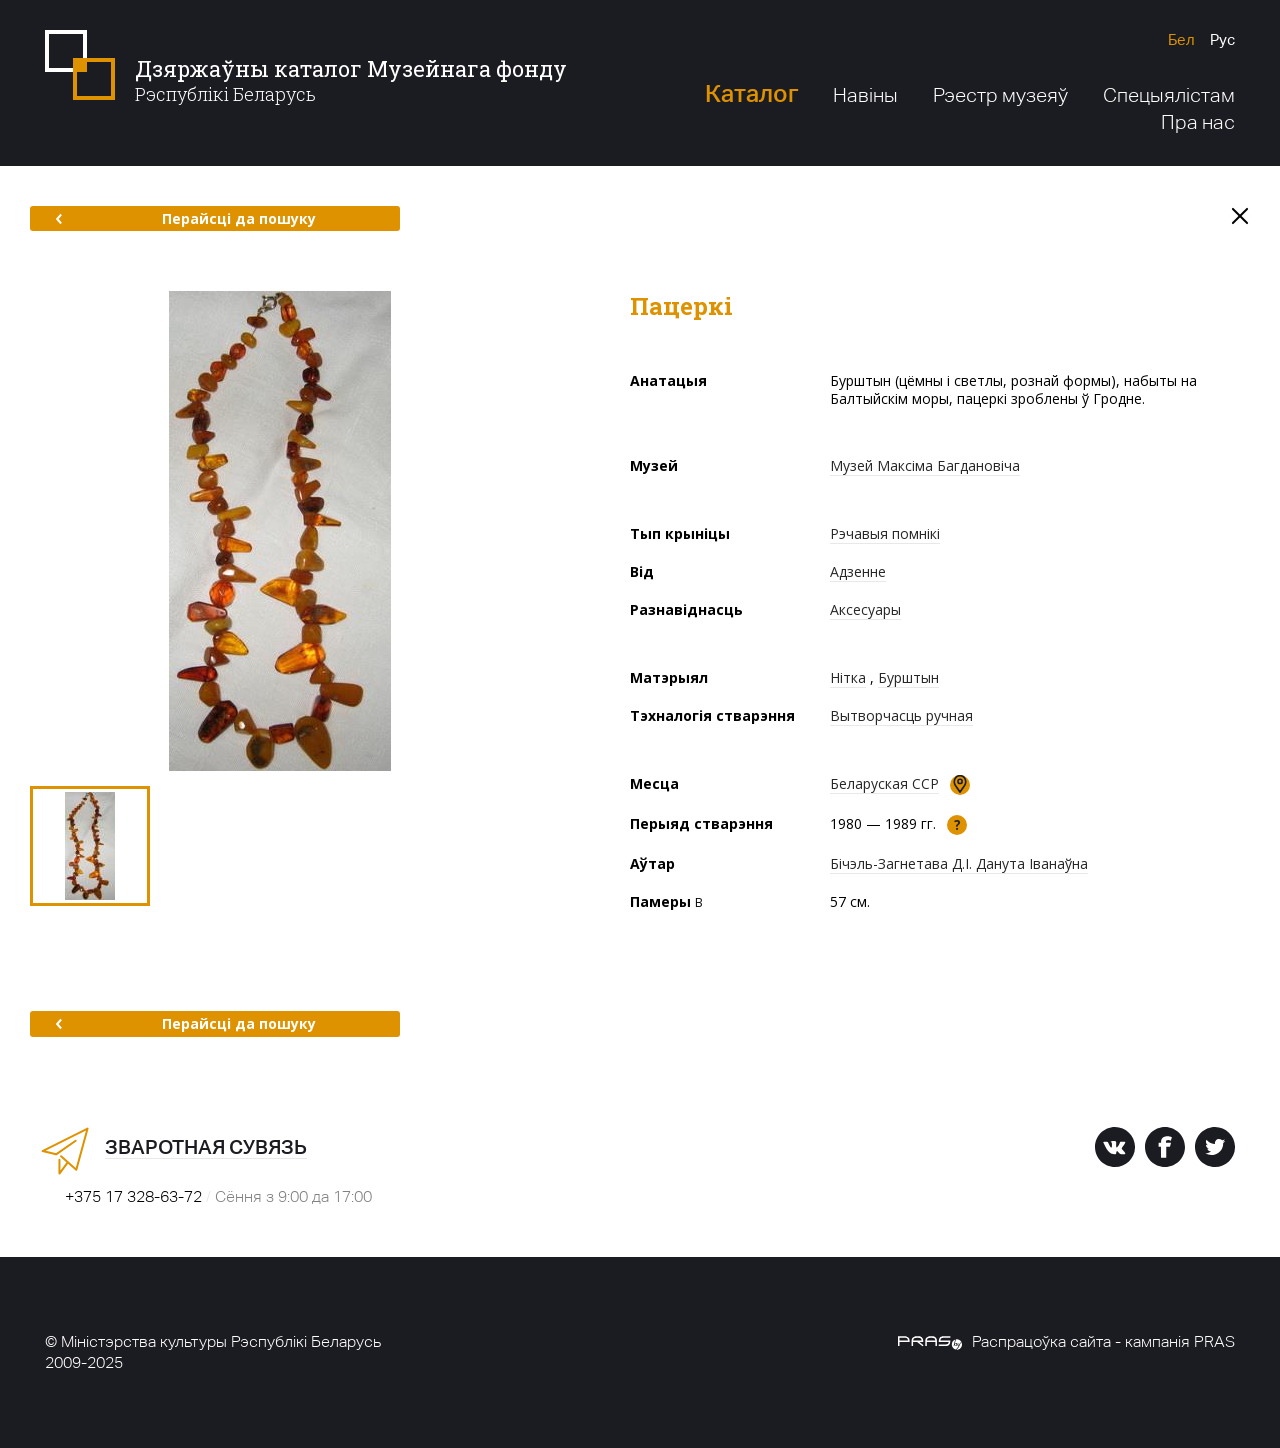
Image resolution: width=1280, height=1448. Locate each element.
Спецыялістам (1169, 95)
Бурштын (908, 677)
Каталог (751, 93)
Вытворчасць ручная (901, 715)
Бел (1181, 39)
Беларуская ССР (884, 783)
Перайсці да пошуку (185, 218)
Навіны (865, 95)
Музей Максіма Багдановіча (925, 465)
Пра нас (1198, 122)
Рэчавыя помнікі (885, 533)
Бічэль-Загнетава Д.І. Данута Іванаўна (959, 863)
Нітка (848, 677)
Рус (1222, 39)
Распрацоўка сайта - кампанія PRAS (1066, 1341)
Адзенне (858, 571)
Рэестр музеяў (1000, 95)
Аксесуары (865, 609)
